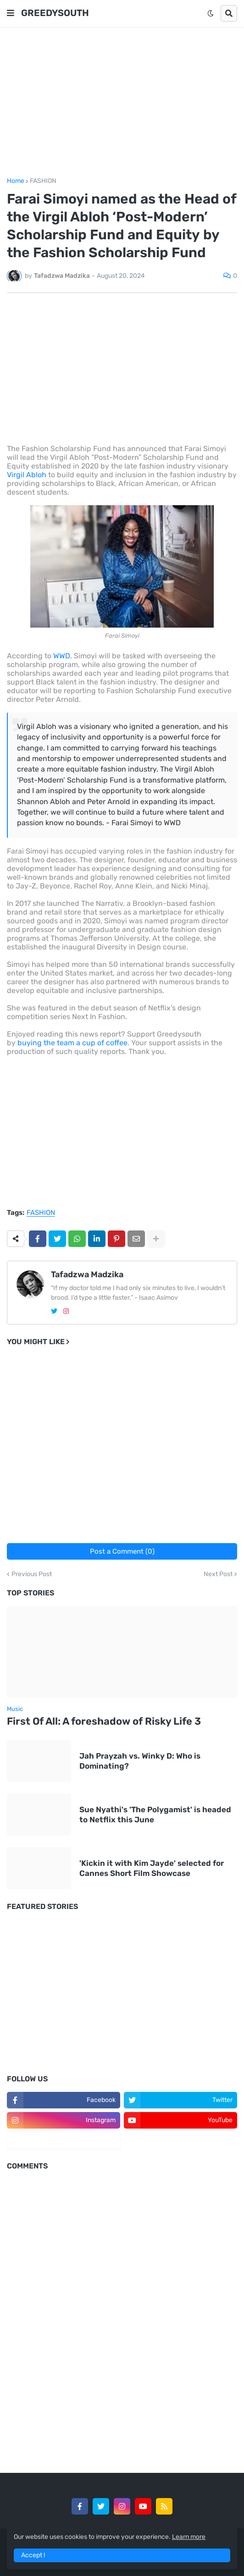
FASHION (43, 181)
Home (15, 181)
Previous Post (31, 1574)
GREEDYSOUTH (55, 12)
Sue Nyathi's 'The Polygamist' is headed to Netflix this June (155, 1814)
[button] (10, 13)
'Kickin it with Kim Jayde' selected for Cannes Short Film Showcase (151, 1868)
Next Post (218, 1574)
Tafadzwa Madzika (87, 1274)
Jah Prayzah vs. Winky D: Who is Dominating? (139, 1761)
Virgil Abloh (26, 474)
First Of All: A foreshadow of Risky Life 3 (104, 1721)
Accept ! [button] (33, 2555)
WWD (61, 655)
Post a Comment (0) (122, 1551)
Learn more (188, 2537)
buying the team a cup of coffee (72, 1042)
